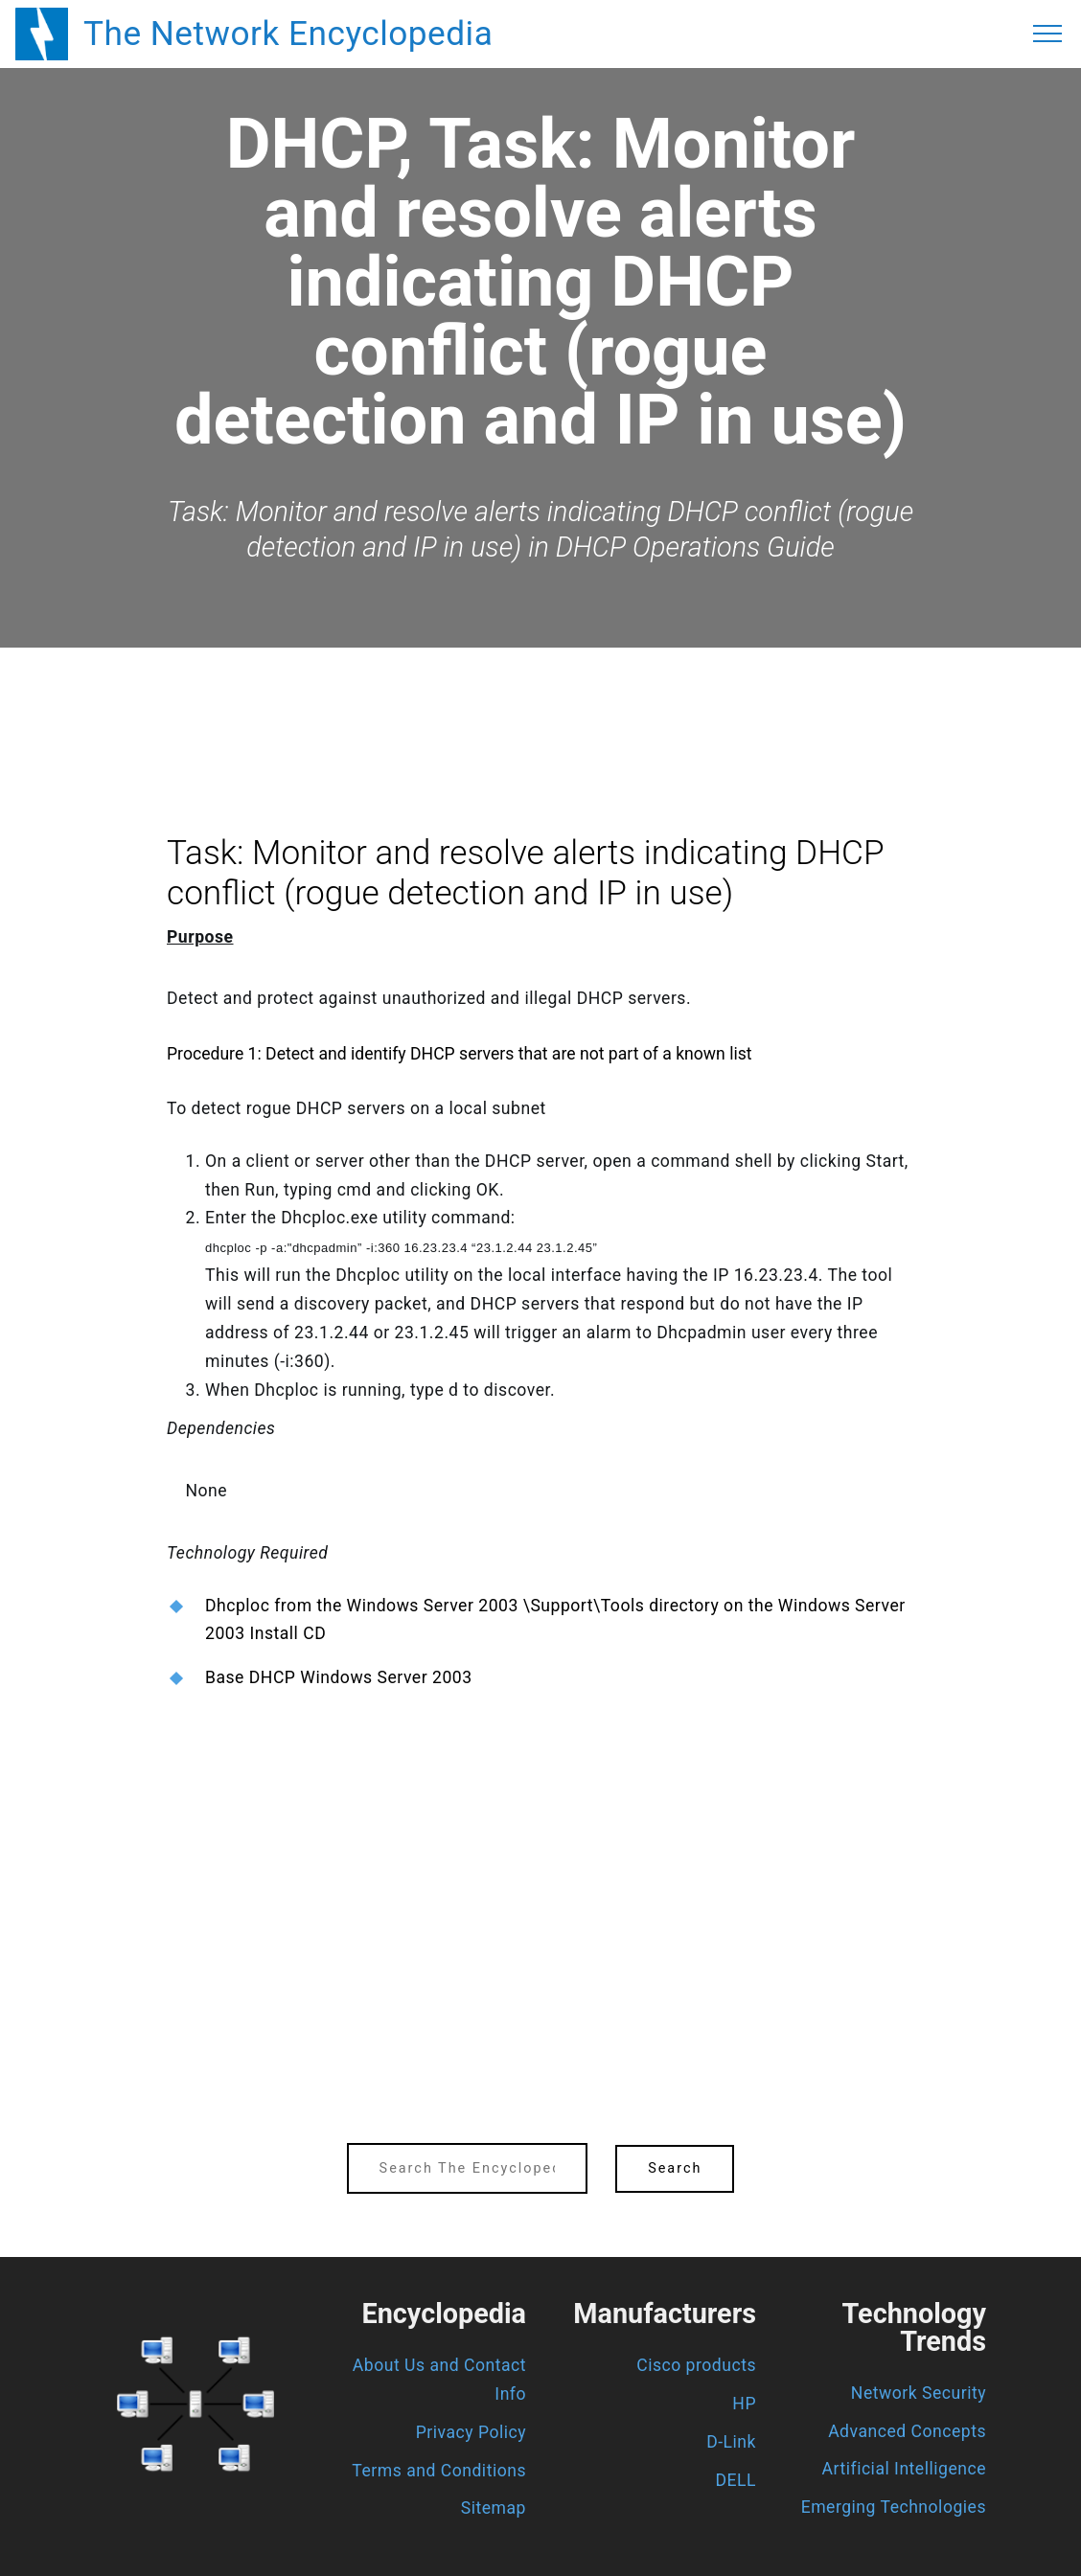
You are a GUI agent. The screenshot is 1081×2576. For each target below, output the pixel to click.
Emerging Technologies (893, 2507)
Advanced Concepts (907, 2431)
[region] (540, 700)
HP (744, 2403)
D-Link (731, 2441)
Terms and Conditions (439, 2470)
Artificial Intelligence (904, 2468)
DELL (736, 2480)
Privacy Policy (471, 2432)
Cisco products (696, 2365)
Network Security (918, 2393)
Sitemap (493, 2508)
